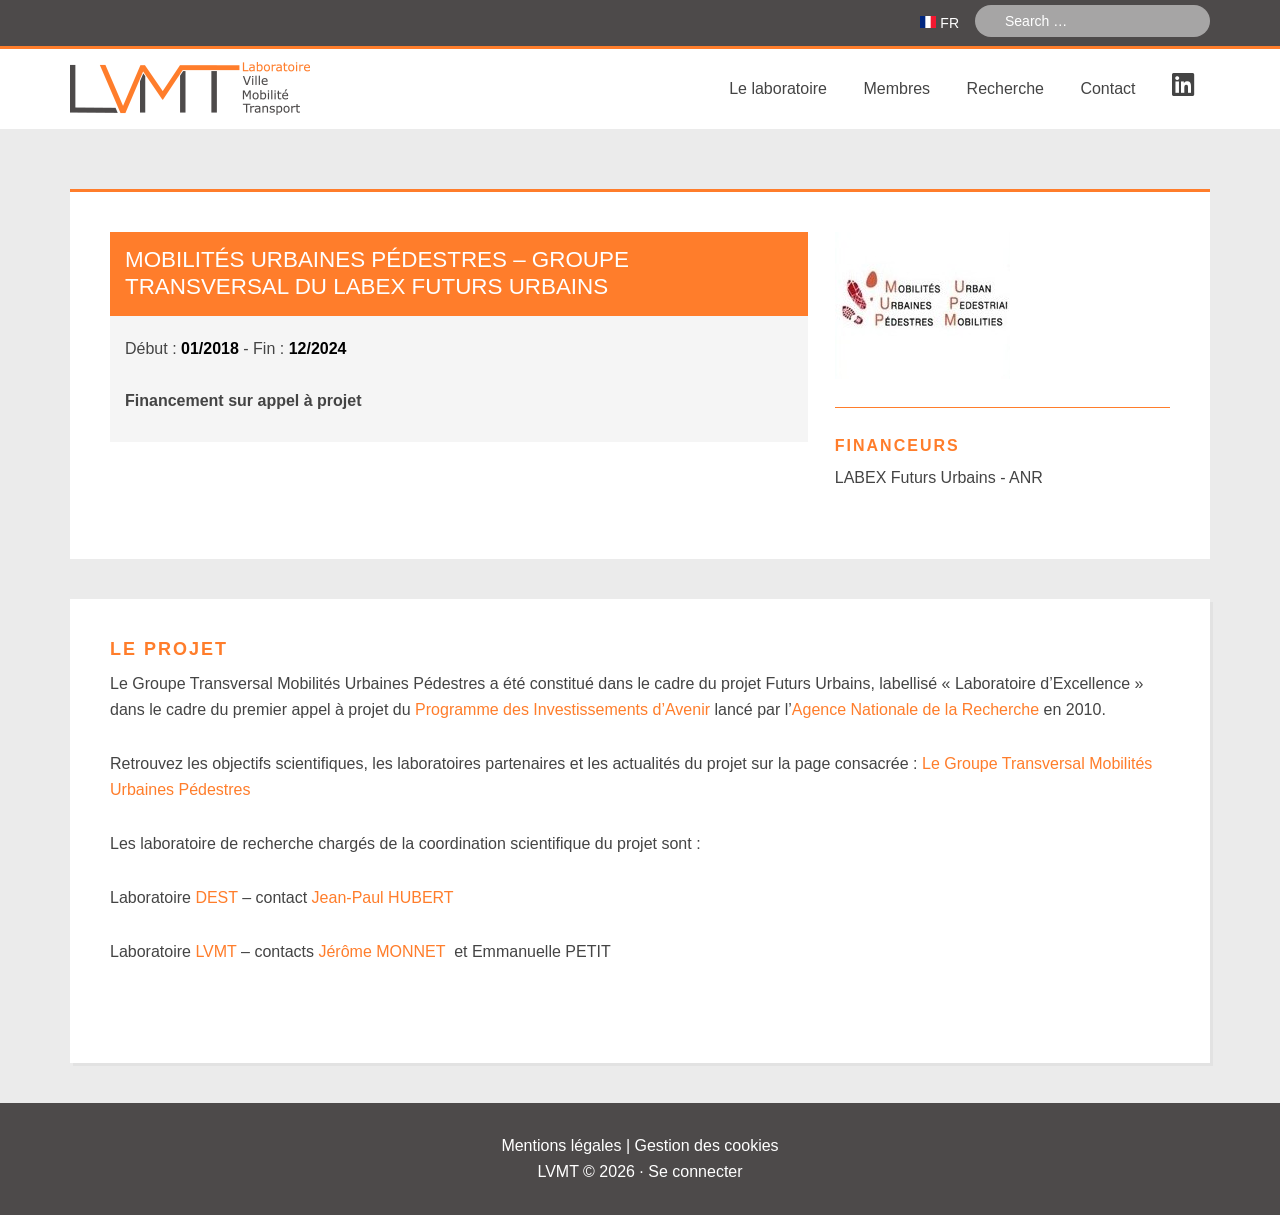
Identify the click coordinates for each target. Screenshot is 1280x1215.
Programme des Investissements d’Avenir (562, 709)
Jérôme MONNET (381, 951)
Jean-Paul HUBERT (383, 897)
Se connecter (695, 1171)
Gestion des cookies (707, 1145)
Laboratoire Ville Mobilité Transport (220, 89)
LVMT (215, 951)
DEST (216, 897)
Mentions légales (561, 1145)
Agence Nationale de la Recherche (915, 709)
